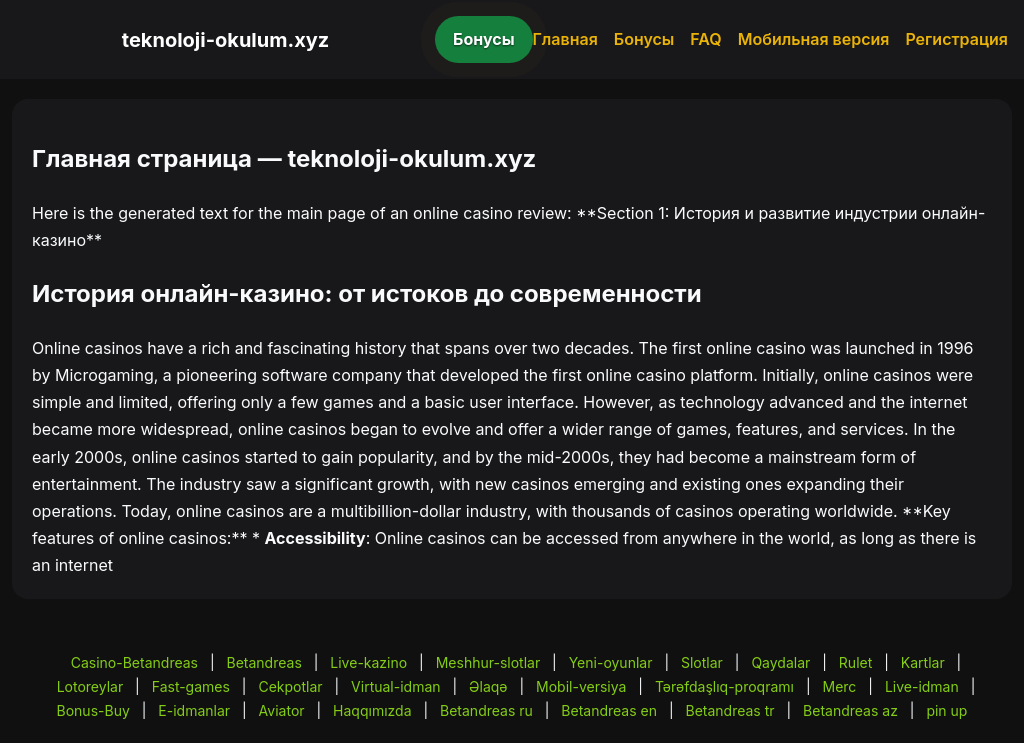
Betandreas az (850, 710)
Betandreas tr (729, 710)
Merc (840, 686)
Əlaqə (488, 686)
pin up (946, 710)
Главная (565, 39)
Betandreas (264, 662)
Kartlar (923, 662)
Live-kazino (368, 662)
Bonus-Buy (93, 710)
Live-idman (922, 686)
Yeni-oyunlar (611, 662)
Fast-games (191, 686)
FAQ (705, 39)
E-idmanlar (194, 710)
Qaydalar (780, 662)
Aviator (282, 710)
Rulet (855, 662)
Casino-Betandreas (134, 662)
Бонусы (484, 39)
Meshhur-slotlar (488, 662)
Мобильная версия (814, 39)
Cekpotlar (290, 686)
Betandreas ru (486, 710)
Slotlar (702, 662)
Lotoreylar (90, 686)
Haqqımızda (372, 710)
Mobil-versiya (581, 686)
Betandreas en (609, 710)
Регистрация (956, 39)
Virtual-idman (395, 686)
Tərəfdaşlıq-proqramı (724, 686)
